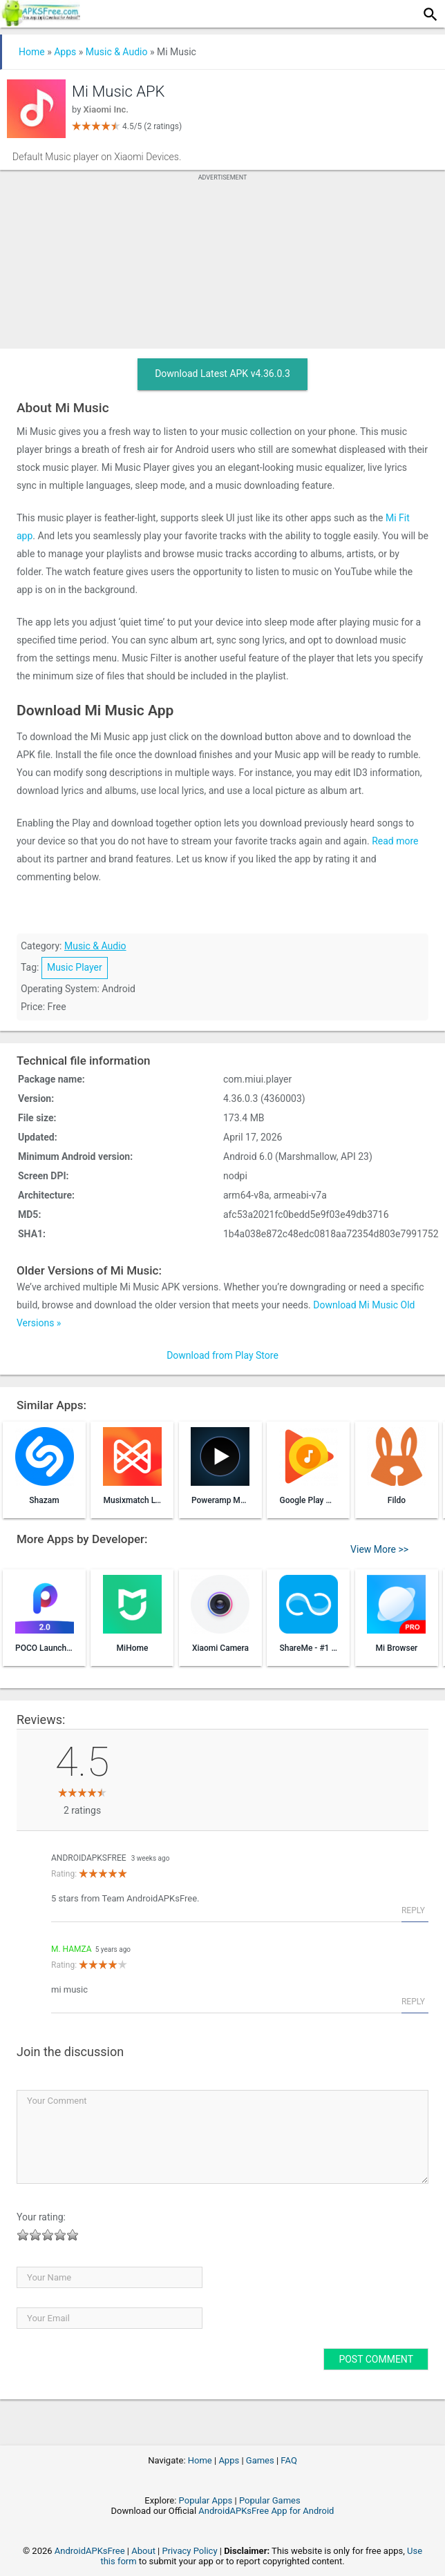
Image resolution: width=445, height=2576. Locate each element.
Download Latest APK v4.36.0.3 (222, 373)
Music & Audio (117, 51)
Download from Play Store (222, 1355)
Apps (65, 51)
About (143, 2551)
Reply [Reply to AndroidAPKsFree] (413, 1910)
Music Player (74, 967)
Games (260, 2460)
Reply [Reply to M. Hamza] (413, 2001)
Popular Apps (206, 2500)
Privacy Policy (190, 2551)
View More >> (379, 1549)
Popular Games (270, 2500)
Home (32, 51)
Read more (395, 840)
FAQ (288, 2460)
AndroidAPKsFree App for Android (266, 2511)
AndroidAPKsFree (88, 1858)
